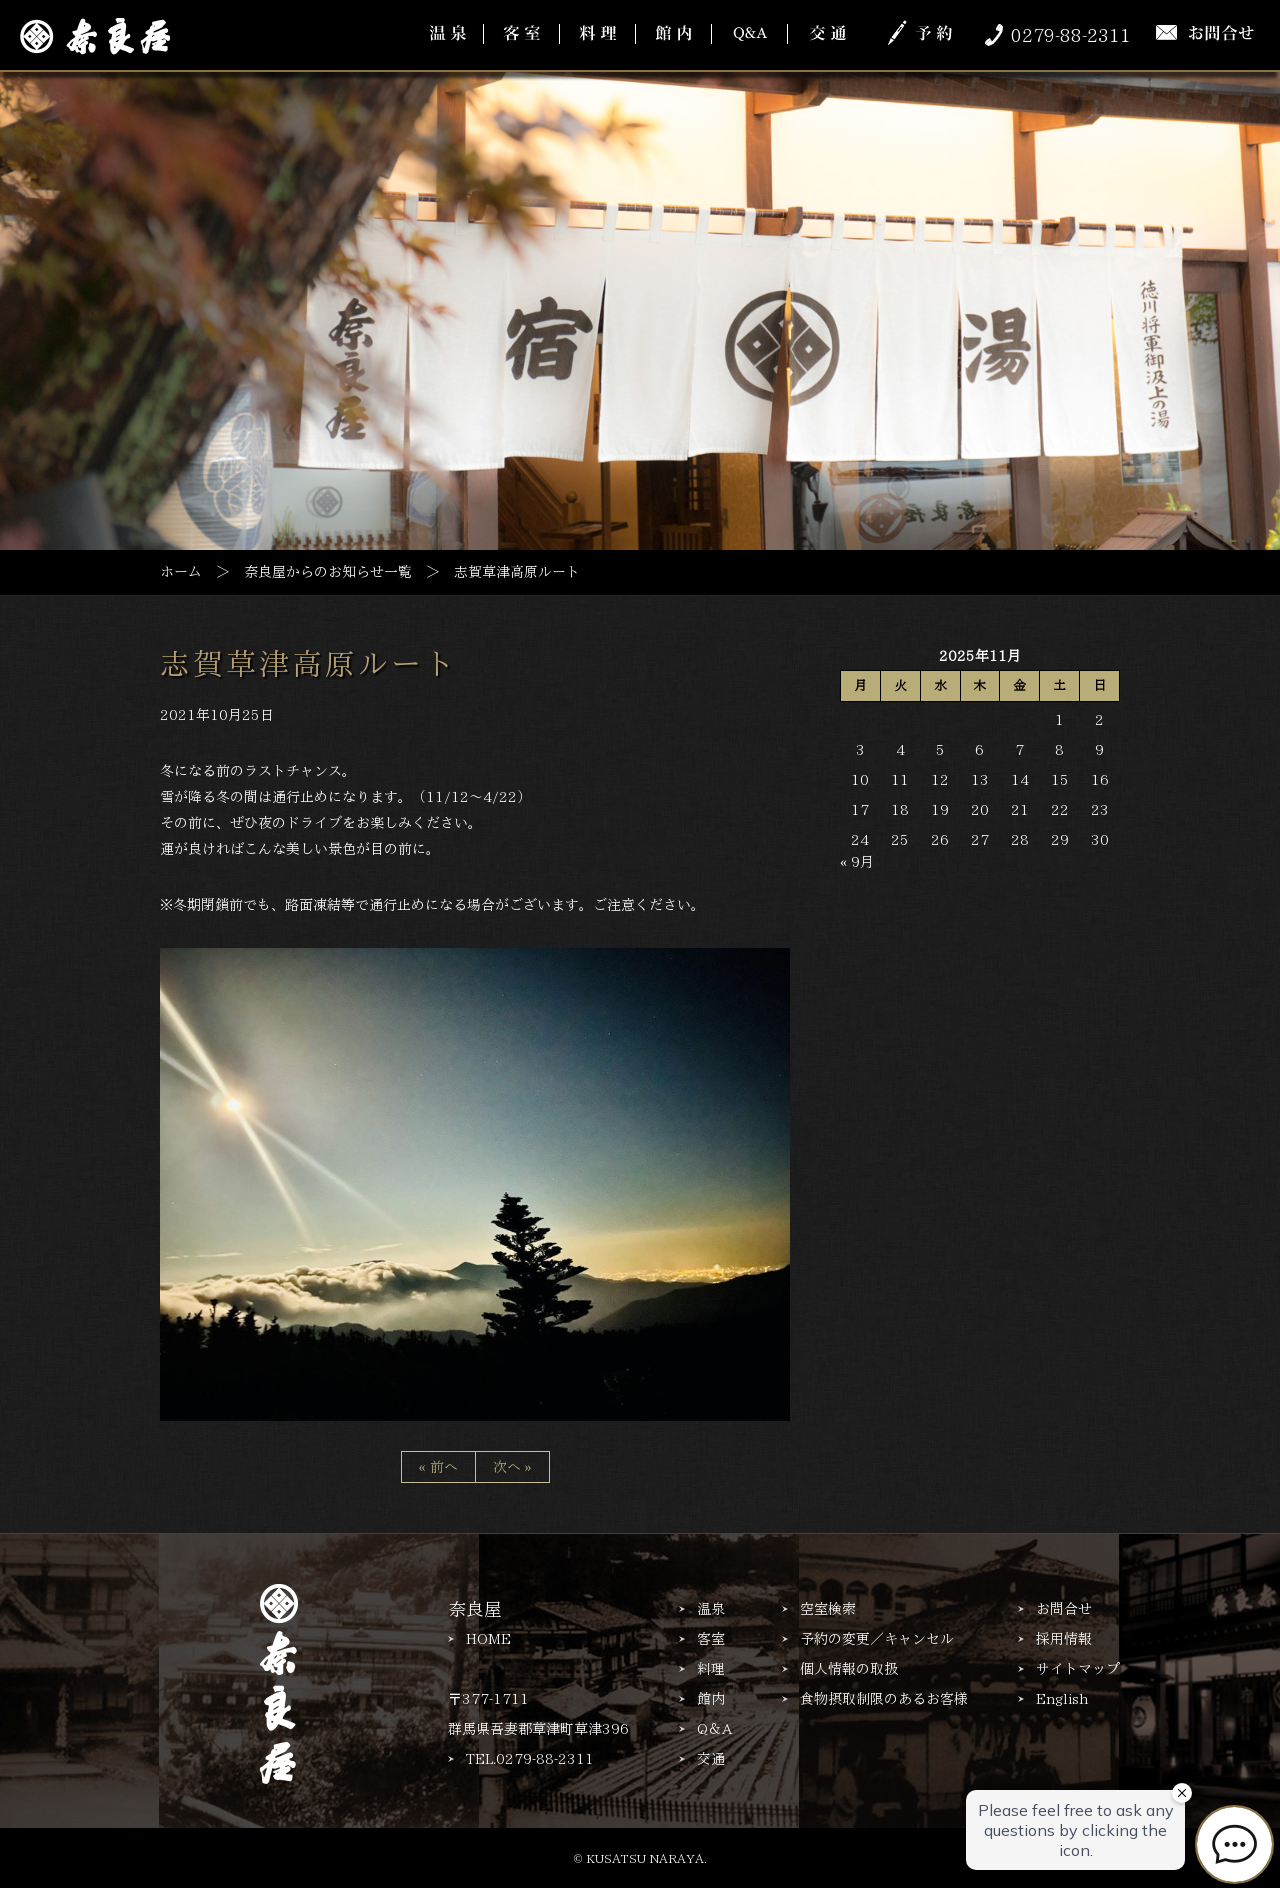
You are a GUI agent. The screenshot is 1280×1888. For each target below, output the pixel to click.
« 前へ (438, 1467)
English (1062, 1699)
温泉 (711, 1609)
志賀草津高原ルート (308, 664)
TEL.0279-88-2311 (530, 1759)
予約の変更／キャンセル (877, 1639)
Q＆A (714, 1729)
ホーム (181, 572)
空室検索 (828, 1609)
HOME (488, 1639)
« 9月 (857, 862)
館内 (711, 1699)
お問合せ (1064, 1609)
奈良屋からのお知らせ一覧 (328, 572)
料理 (711, 1669)
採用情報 (1064, 1639)
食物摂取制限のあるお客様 (884, 1699)
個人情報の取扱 (849, 1669)
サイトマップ (1078, 1669)
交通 (711, 1759)
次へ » (512, 1467)
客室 (711, 1639)
